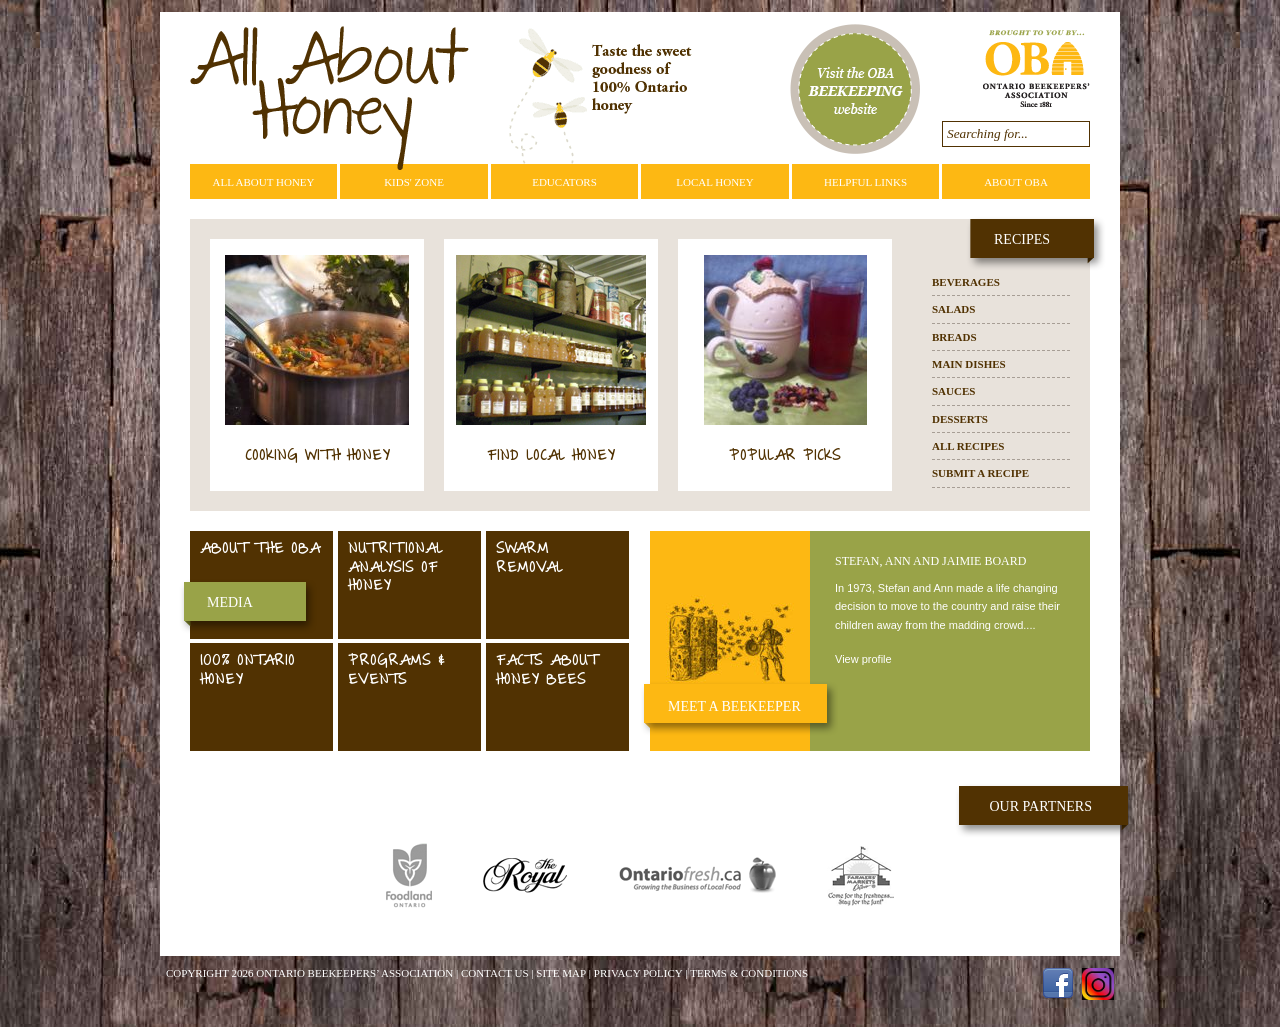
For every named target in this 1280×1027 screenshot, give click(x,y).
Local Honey (715, 182)
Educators (564, 182)
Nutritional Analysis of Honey (395, 568)
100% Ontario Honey (247, 671)
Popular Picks (785, 456)
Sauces (953, 391)
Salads (953, 309)
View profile (863, 659)
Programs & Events (397, 671)
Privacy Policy (638, 973)
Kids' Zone (414, 182)
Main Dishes (969, 364)
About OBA (1016, 182)
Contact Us (495, 973)
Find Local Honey (551, 456)
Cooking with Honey (317, 456)
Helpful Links (865, 182)
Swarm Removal (529, 559)
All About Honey (263, 182)
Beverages (966, 282)
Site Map (561, 973)
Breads (954, 337)
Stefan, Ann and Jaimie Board (930, 561)
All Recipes (968, 446)
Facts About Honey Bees (546, 671)
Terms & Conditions (749, 973)
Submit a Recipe (980, 473)
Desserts (960, 419)
